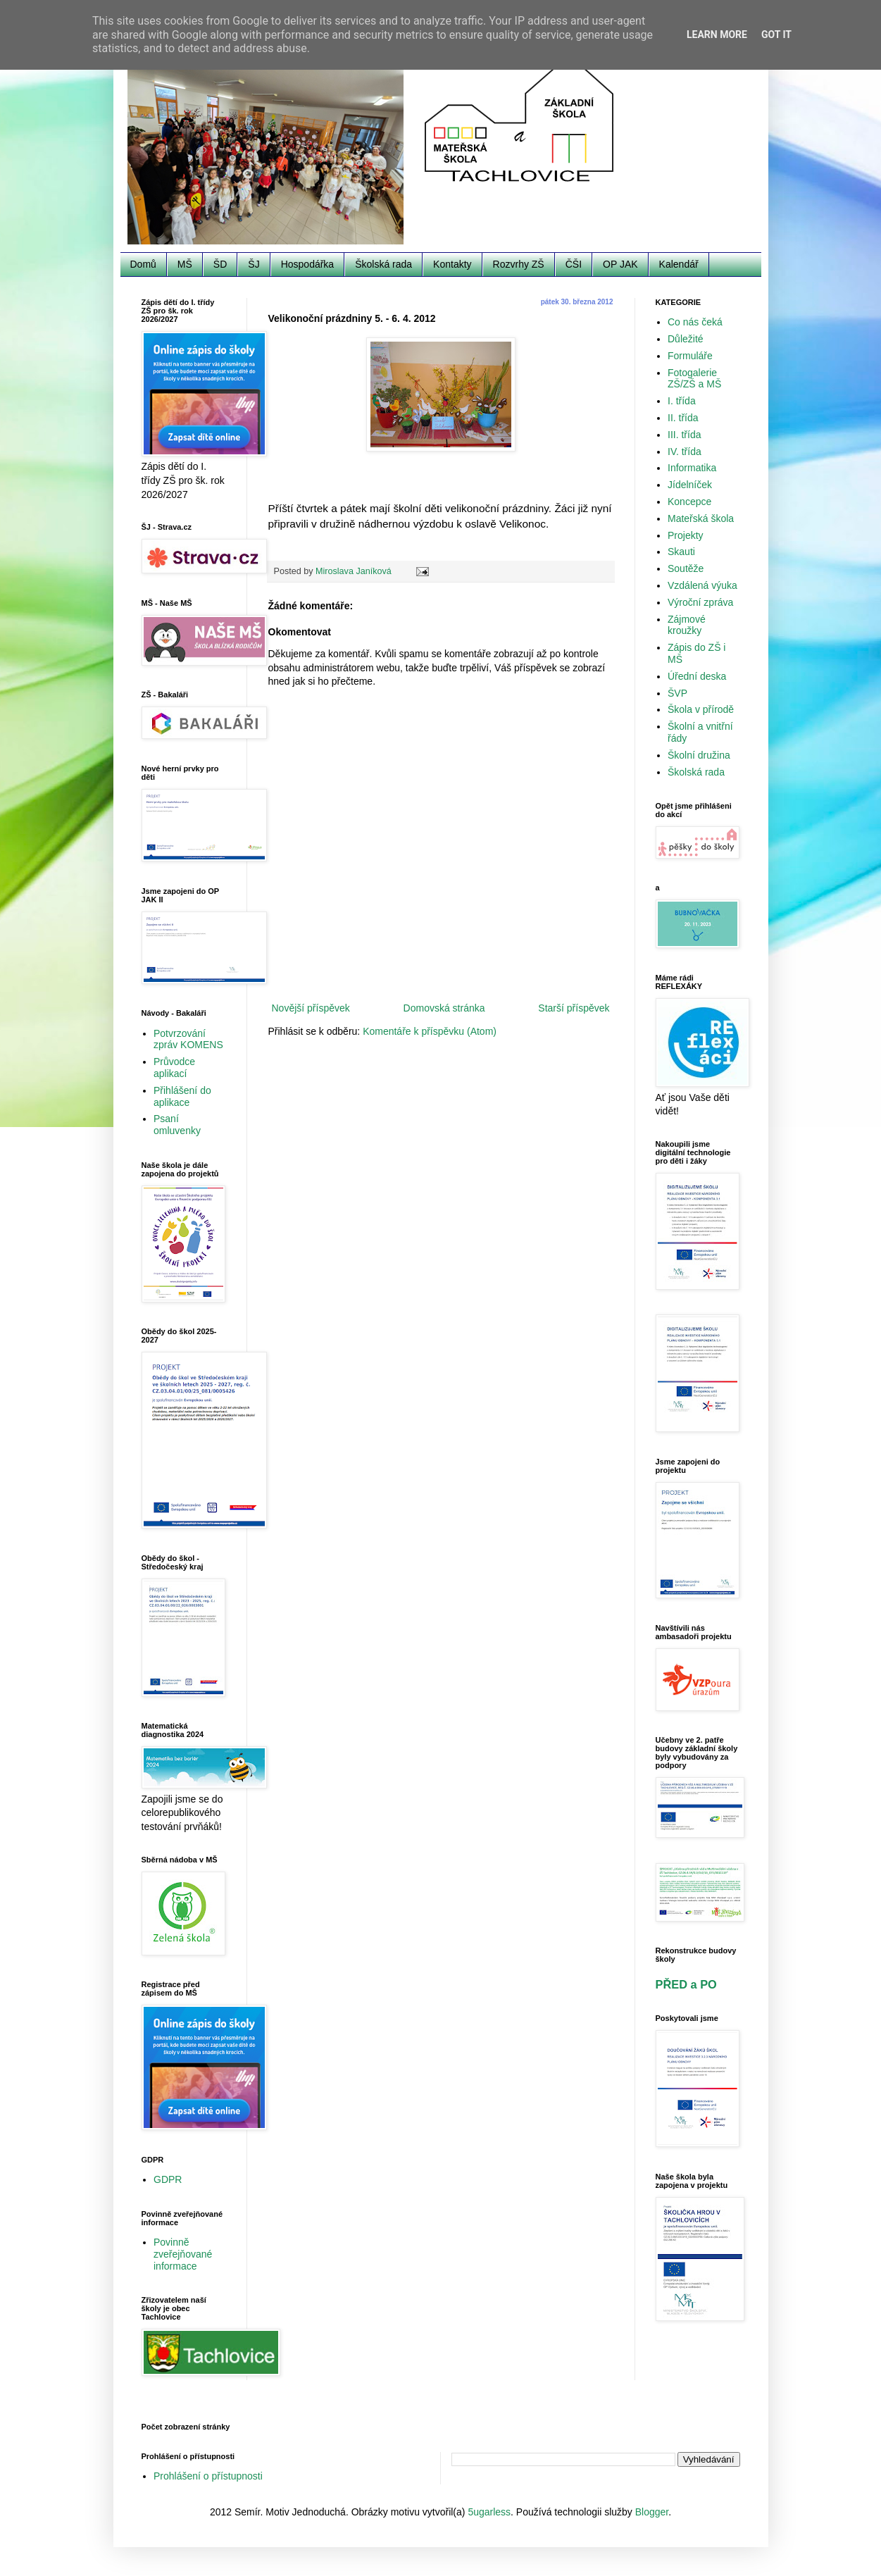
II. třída (683, 417)
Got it (776, 34)
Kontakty (452, 264)
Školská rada (383, 264)
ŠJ (253, 264)
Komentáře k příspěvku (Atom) (429, 1031)
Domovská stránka (444, 1008)
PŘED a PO (686, 1984)
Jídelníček (690, 484)
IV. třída (684, 451)
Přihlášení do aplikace (182, 1096)
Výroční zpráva (700, 602)
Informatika (692, 467)
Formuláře (690, 355)
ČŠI (574, 264)
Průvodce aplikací (174, 1067)
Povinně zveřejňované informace (183, 2254)
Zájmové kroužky (687, 625)
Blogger (651, 2512)
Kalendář (679, 264)
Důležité (686, 338)
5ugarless (489, 2512)
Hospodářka (308, 264)
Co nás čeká (695, 322)
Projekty (686, 535)
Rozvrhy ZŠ (518, 264)
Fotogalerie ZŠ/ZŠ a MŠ (694, 378)
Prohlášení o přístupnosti (208, 2476)
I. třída (682, 400)
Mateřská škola (701, 518)
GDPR (168, 2179)
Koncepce (689, 501)
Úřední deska (697, 676)
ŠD (220, 264)
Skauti (681, 551)
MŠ (184, 264)
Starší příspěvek (573, 1008)
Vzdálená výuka (702, 585)
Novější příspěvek (311, 1008)
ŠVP (677, 693)
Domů (143, 264)
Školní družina (699, 755)
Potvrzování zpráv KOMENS (188, 1039)
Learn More (717, 34)
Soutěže (686, 568)
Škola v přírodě (701, 709)
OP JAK (620, 264)
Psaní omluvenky (177, 1124)
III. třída (684, 434)
